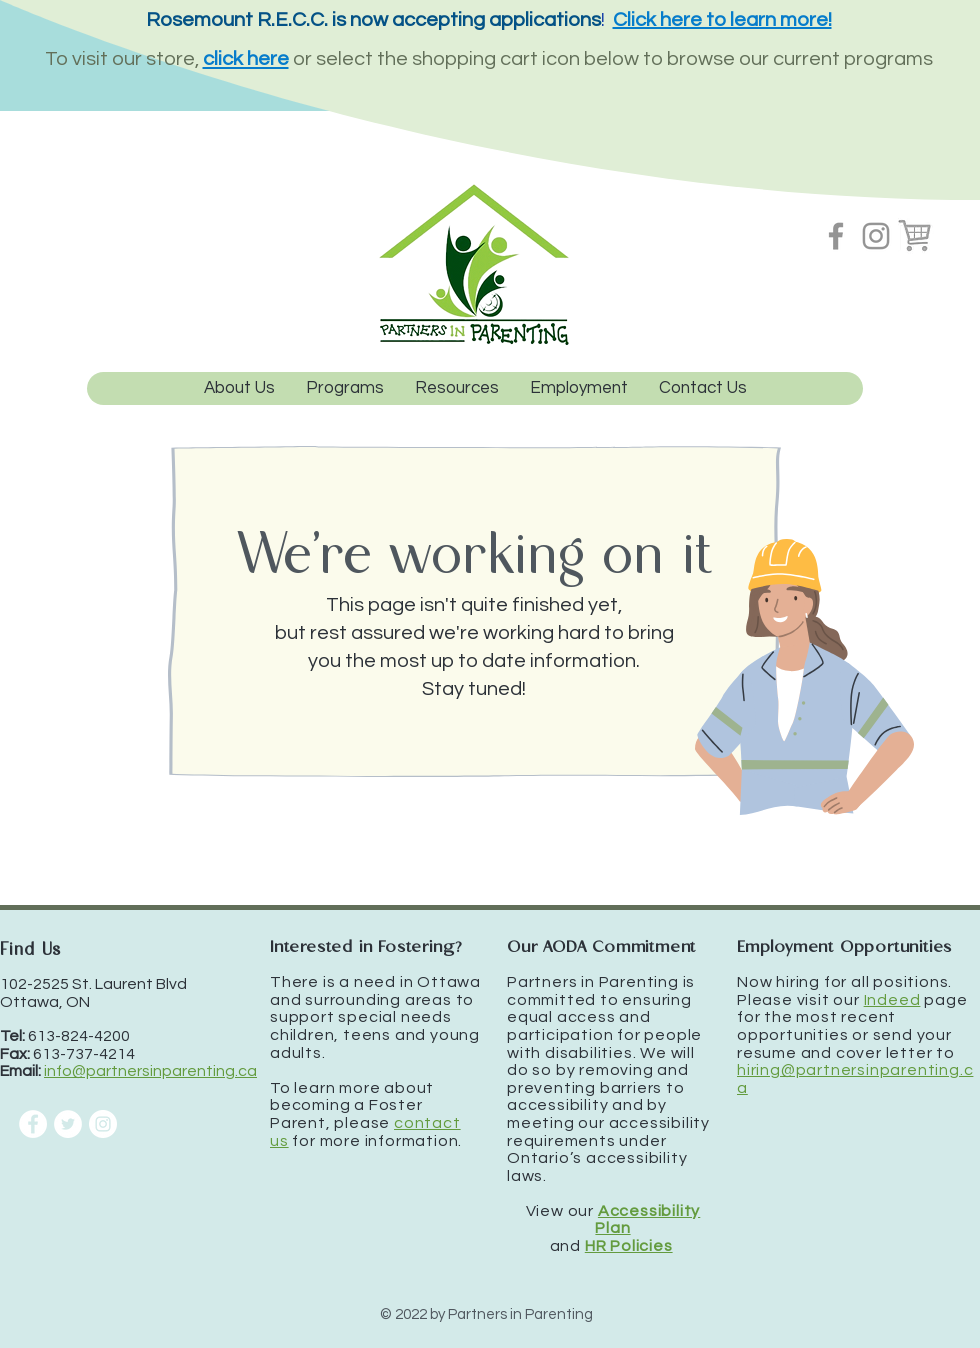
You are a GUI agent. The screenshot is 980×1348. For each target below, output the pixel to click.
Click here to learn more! (722, 20)
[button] (344, 388)
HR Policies (629, 1246)
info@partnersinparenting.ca (150, 1071)
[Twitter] (68, 1124)
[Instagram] (876, 236)
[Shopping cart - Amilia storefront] (916, 236)
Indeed (892, 1000)
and (567, 1246)
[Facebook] (836, 236)
